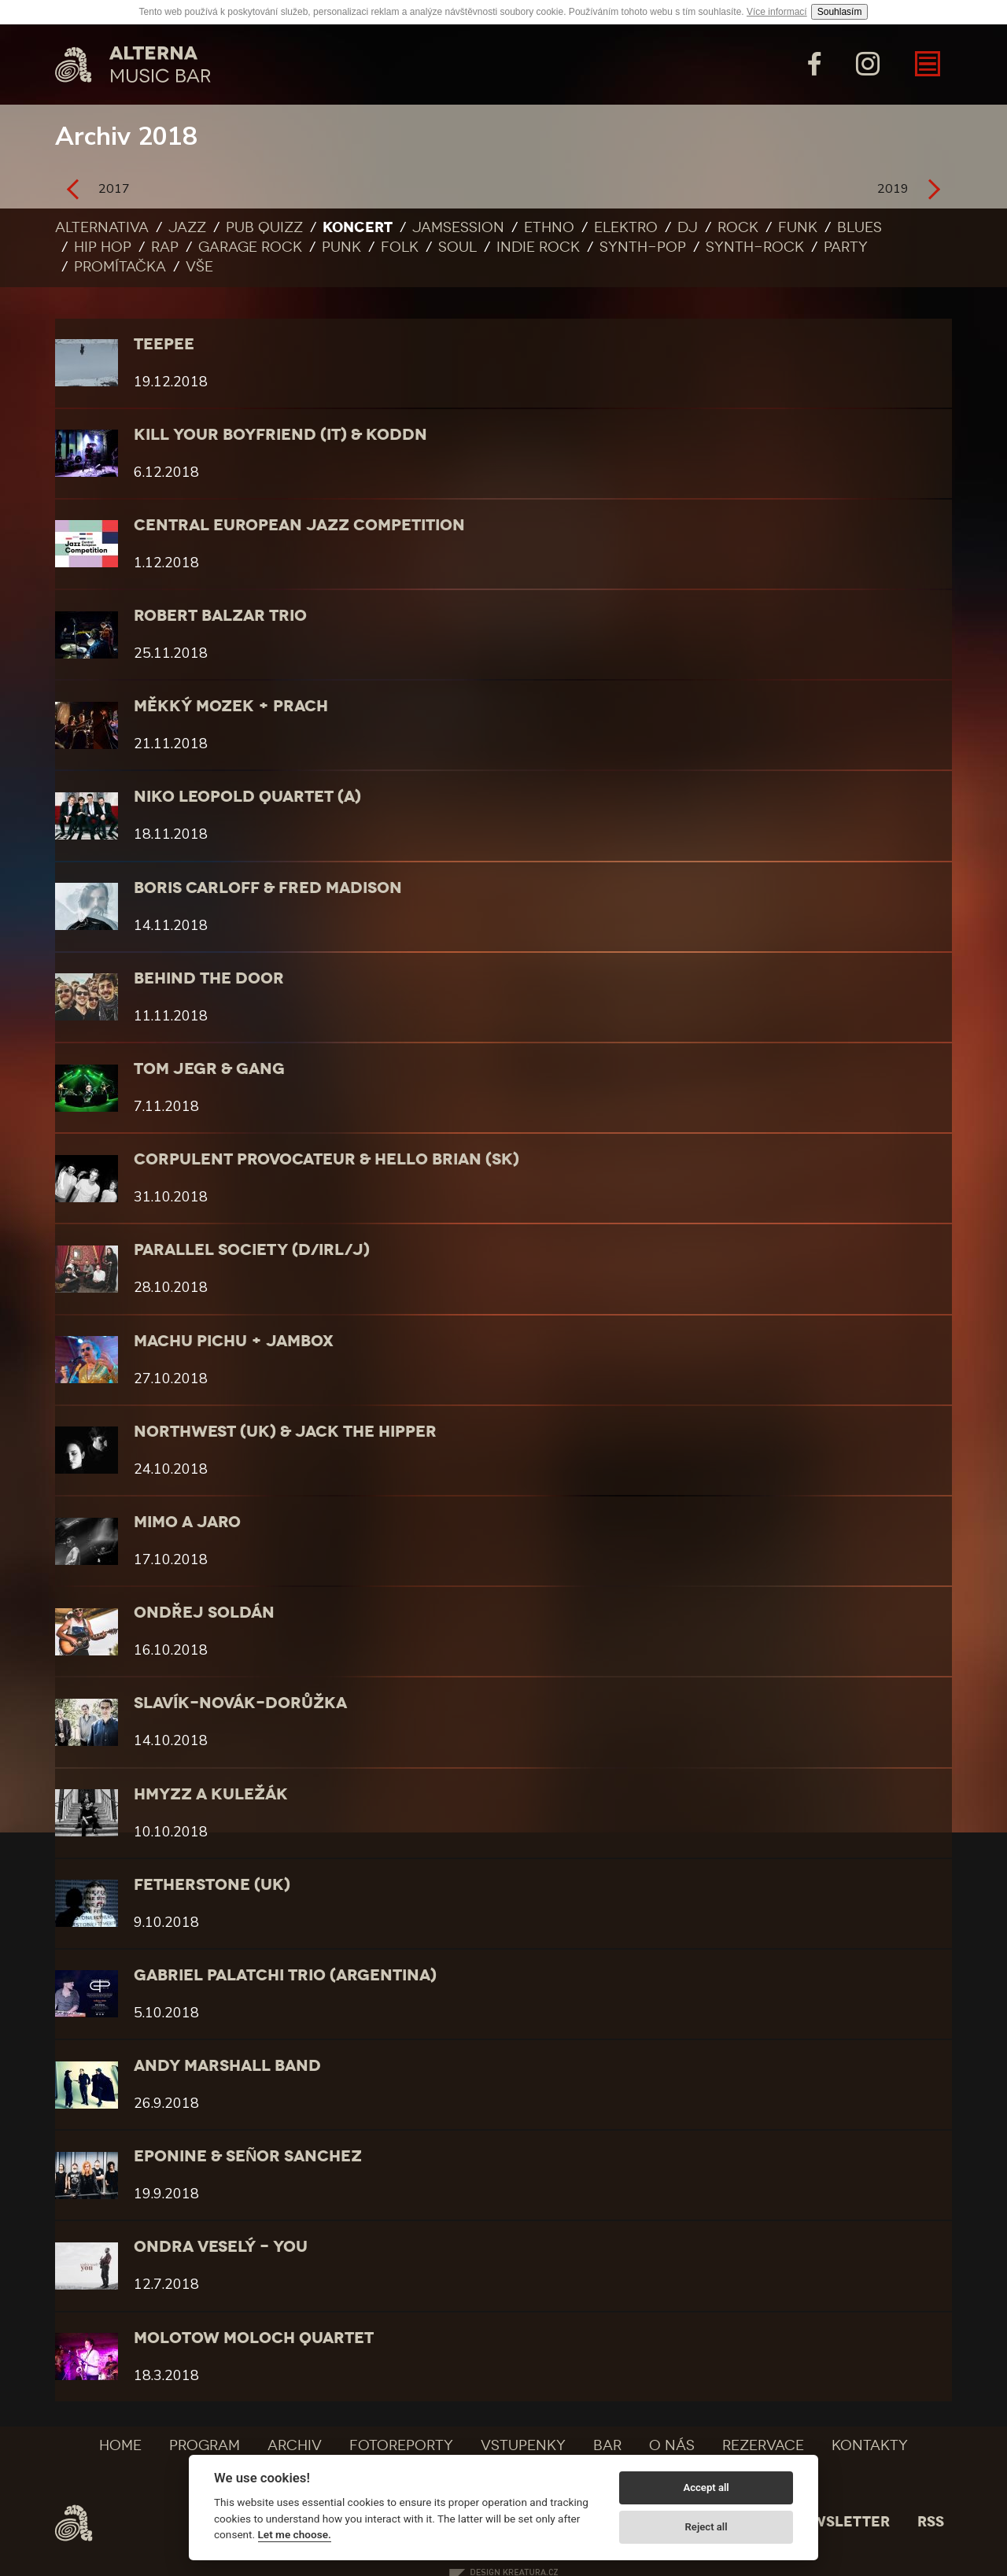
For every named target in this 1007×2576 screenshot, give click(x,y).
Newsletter (840, 2521)
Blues (859, 227)
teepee (164, 344)
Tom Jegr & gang (209, 1068)
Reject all (706, 2527)
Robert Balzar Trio (220, 615)
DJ (687, 227)
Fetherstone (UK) (212, 1884)
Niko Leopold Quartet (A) (247, 796)
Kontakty (870, 2445)
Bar (607, 2445)
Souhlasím (839, 11)
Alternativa (102, 227)
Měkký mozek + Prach (231, 706)
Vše (199, 266)
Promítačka (120, 266)
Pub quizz (264, 227)
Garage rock (250, 247)
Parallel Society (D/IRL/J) (252, 1249)
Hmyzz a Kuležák (211, 1794)
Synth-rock (755, 247)
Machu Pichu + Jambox (234, 1340)
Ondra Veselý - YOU (221, 2246)
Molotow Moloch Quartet (254, 2337)
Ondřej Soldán (204, 1612)
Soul (457, 247)
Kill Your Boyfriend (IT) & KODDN (280, 434)
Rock (737, 227)
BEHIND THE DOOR (209, 978)
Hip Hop (102, 247)
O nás (672, 2445)
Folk (400, 247)
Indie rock (538, 247)
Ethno (549, 227)
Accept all (706, 2487)
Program (204, 2445)
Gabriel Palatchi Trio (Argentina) (285, 1975)
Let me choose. (294, 2534)
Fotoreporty (401, 2445)
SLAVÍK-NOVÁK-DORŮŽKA (240, 1702)
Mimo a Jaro (187, 1521)
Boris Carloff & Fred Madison (268, 887)
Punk (341, 247)
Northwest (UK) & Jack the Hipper (285, 1431)
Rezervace (763, 2445)
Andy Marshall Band (227, 2065)
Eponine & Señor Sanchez (248, 2156)
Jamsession (458, 227)
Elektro (626, 227)
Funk (797, 227)
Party (846, 247)
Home (120, 2445)
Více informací (777, 11)
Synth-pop (642, 247)
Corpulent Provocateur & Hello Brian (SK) (326, 1159)
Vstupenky (523, 2445)
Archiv (294, 2445)
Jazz (187, 227)
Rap (165, 247)
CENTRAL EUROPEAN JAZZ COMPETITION (299, 525)
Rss (930, 2521)
